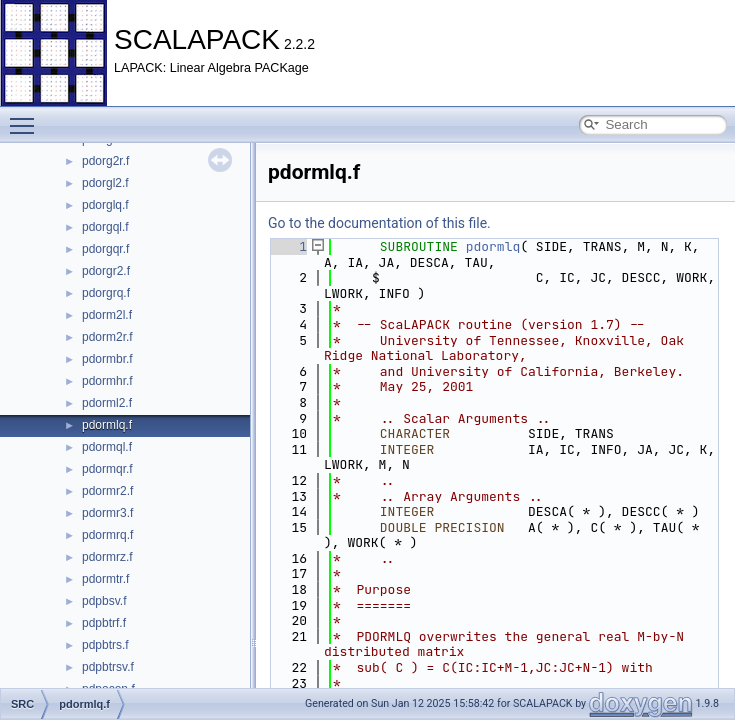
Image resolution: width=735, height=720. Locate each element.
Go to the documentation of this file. (379, 223)
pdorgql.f (105, 227)
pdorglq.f (105, 205)
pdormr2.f (107, 491)
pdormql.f (107, 447)
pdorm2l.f (107, 315)
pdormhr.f (107, 381)
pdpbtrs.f (105, 645)
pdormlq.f (107, 425)
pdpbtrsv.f (108, 667)
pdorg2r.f (105, 161)
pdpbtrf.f (104, 623)
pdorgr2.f (106, 271)
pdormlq (493, 246)
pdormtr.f (105, 579)
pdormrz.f (107, 557)
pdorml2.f (107, 403)
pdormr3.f (107, 513)
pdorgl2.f (105, 183)
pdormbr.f (107, 359)
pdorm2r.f (107, 337)
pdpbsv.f (104, 601)
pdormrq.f (107, 535)
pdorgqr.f (105, 249)
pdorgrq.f (106, 293)
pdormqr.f (107, 469)
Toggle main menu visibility (27, 117)
